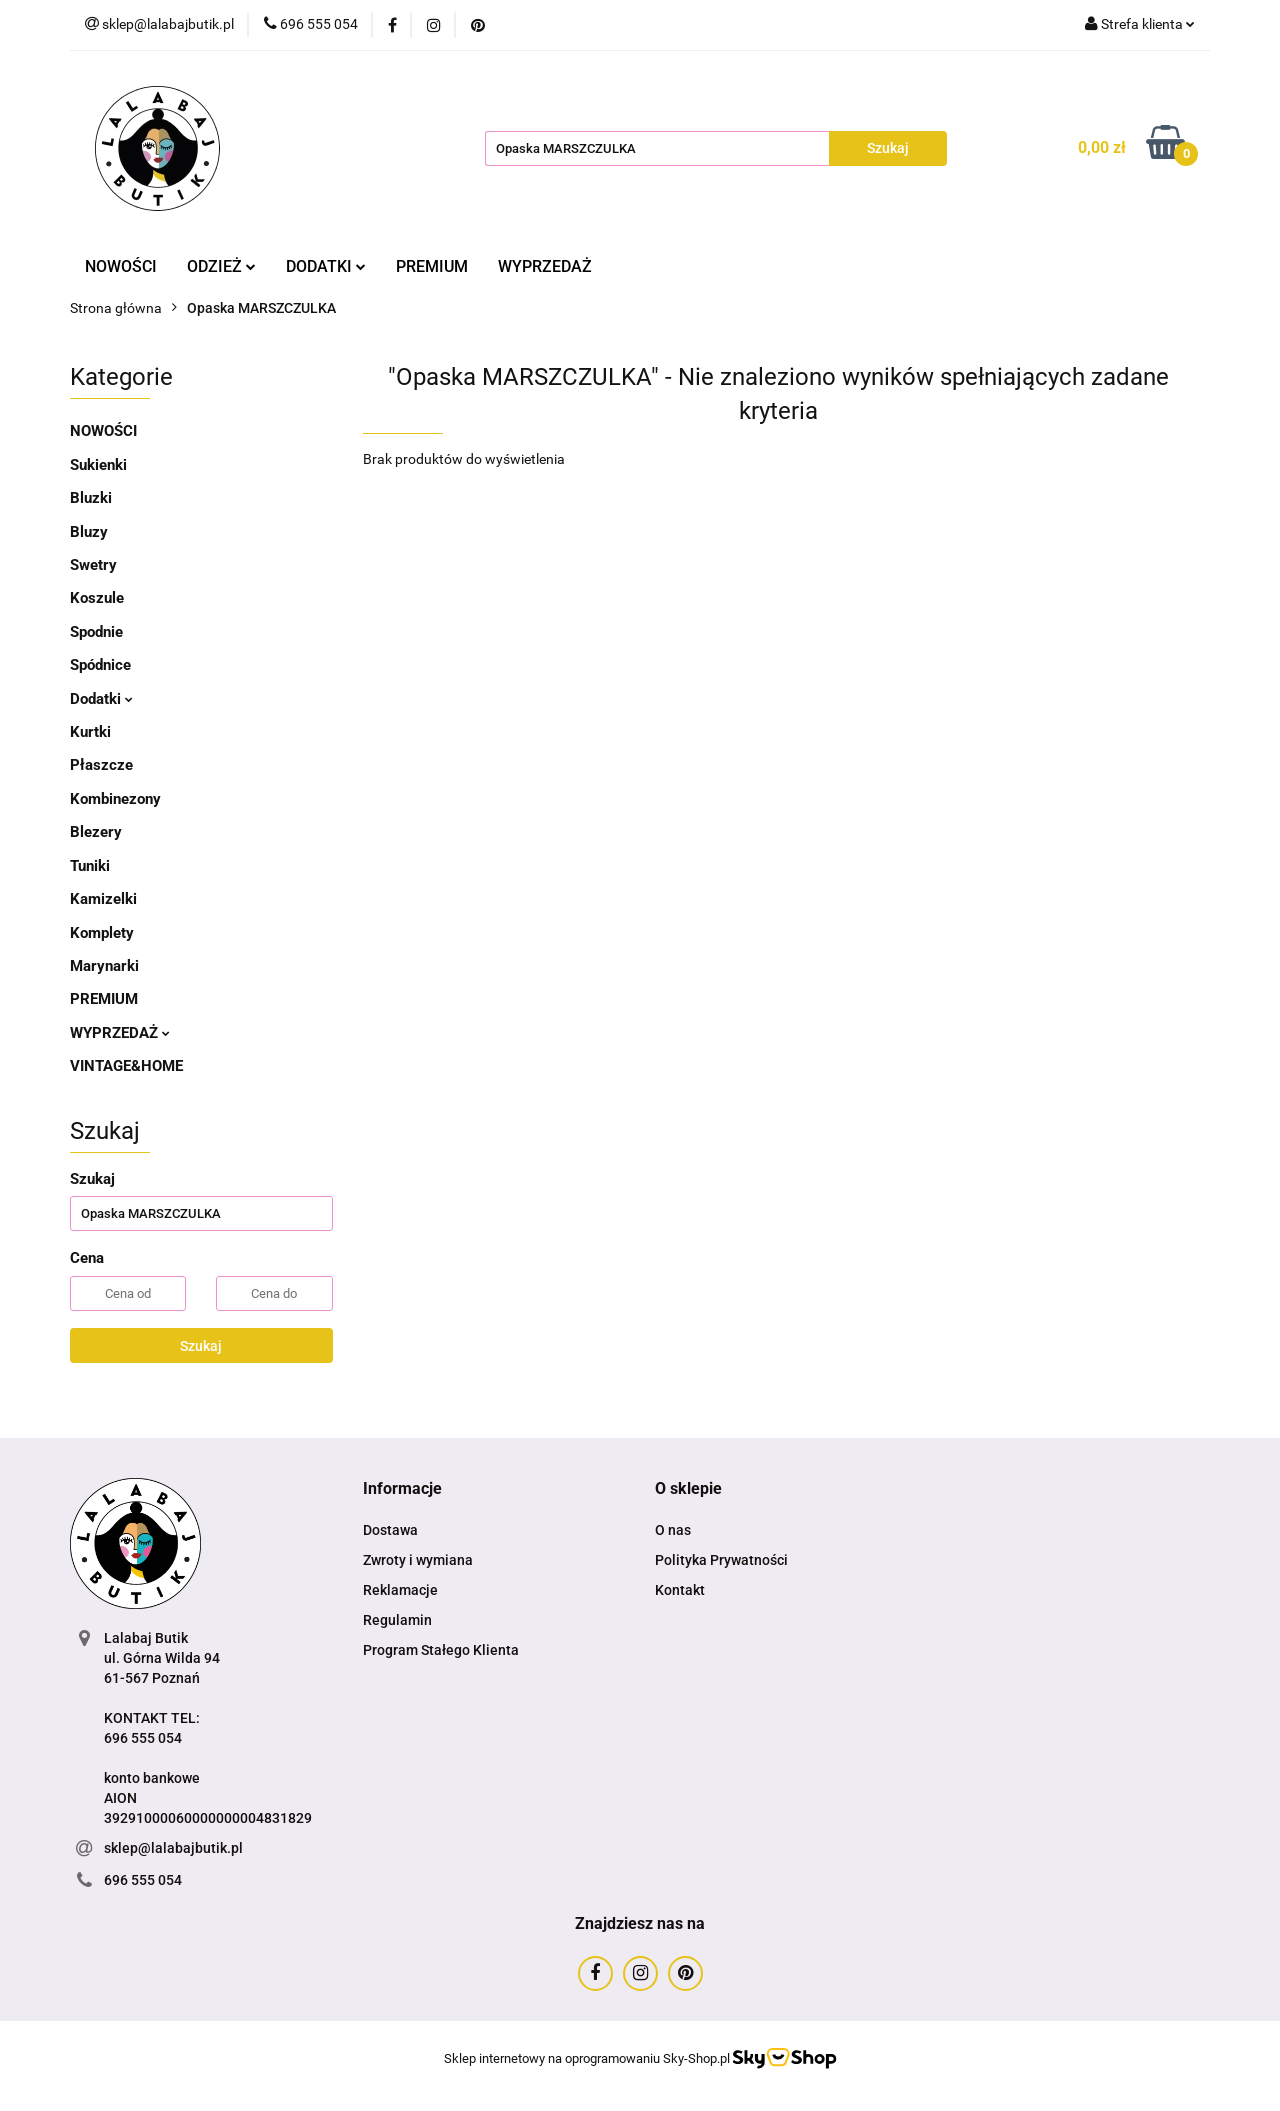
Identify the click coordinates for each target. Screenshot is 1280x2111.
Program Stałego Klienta (441, 1650)
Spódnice (100, 665)
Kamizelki (103, 899)
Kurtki (90, 732)
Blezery (96, 832)
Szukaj (201, 1346)
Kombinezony (115, 799)
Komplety (102, 933)
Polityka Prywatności (721, 1560)
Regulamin (397, 1620)
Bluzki (91, 498)
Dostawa (390, 1530)
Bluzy (89, 532)
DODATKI (326, 266)
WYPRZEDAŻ (545, 266)
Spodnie (96, 632)
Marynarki (104, 966)
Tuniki (90, 866)
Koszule (97, 598)
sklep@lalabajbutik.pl (173, 1848)
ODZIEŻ (221, 266)
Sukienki (98, 465)
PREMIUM (432, 266)
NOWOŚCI (121, 266)
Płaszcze (101, 765)
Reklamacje (400, 1590)
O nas (673, 1530)
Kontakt (680, 1590)
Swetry (93, 565)
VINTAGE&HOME (126, 1066)
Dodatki (101, 699)
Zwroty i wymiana (418, 1560)
